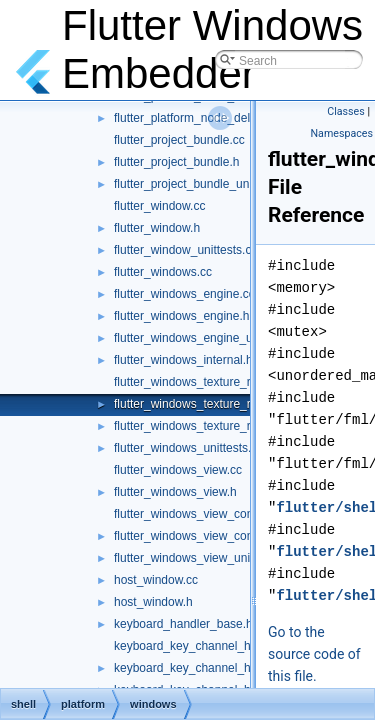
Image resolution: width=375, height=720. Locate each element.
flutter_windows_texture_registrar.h (207, 404)
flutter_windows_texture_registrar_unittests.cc (235, 426)
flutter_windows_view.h (175, 492)
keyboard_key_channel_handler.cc (206, 646)
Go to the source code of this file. (314, 654)
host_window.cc (156, 580)
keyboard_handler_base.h (183, 624)
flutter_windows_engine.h (181, 316)
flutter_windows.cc (163, 272)
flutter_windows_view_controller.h (203, 536)
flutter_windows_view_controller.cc (206, 514)
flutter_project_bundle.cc (179, 140)
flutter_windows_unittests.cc (188, 448)
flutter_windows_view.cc (178, 470)
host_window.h (153, 602)
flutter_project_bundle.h (176, 162)
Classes (345, 111)
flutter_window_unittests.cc (185, 250)
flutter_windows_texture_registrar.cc (209, 382)
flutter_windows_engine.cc (184, 294)
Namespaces (342, 133)
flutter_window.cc (159, 206)
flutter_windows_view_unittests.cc (204, 558)
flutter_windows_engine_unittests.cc (210, 338)
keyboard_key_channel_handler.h (203, 668)
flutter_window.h (157, 228)
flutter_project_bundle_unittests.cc (205, 184)
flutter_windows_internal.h (183, 360)
